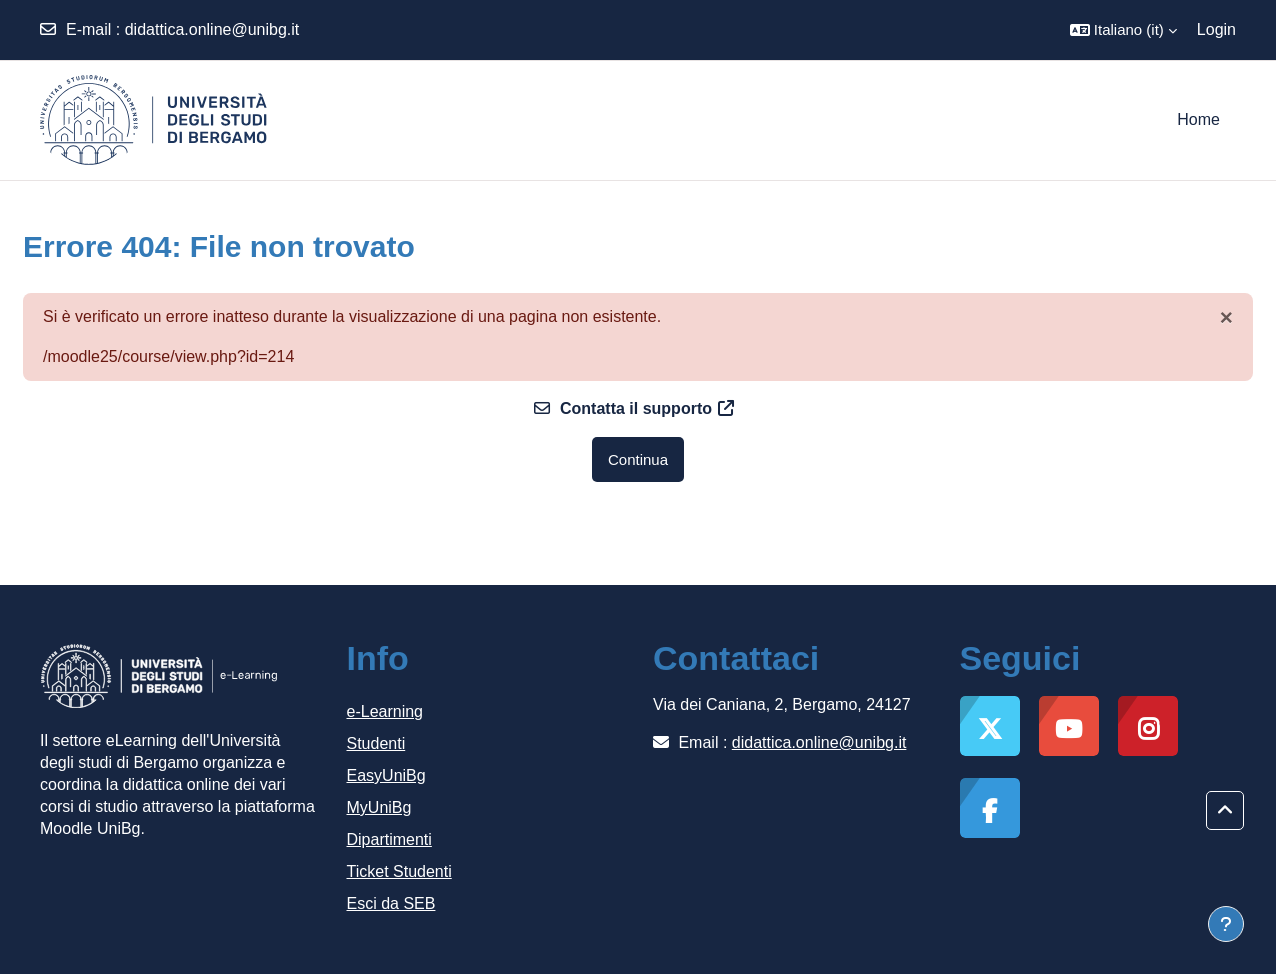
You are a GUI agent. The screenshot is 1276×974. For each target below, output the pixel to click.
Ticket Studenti (399, 871)
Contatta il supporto (634, 408)
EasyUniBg (386, 775)
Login (1216, 29)
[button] (1123, 30)
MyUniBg (379, 807)
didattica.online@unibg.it (212, 29)
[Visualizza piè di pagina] (1226, 924)
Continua (638, 459)
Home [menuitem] (1198, 119)
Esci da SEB (391, 903)
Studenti (376, 743)
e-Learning (385, 711)
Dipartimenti (389, 839)
